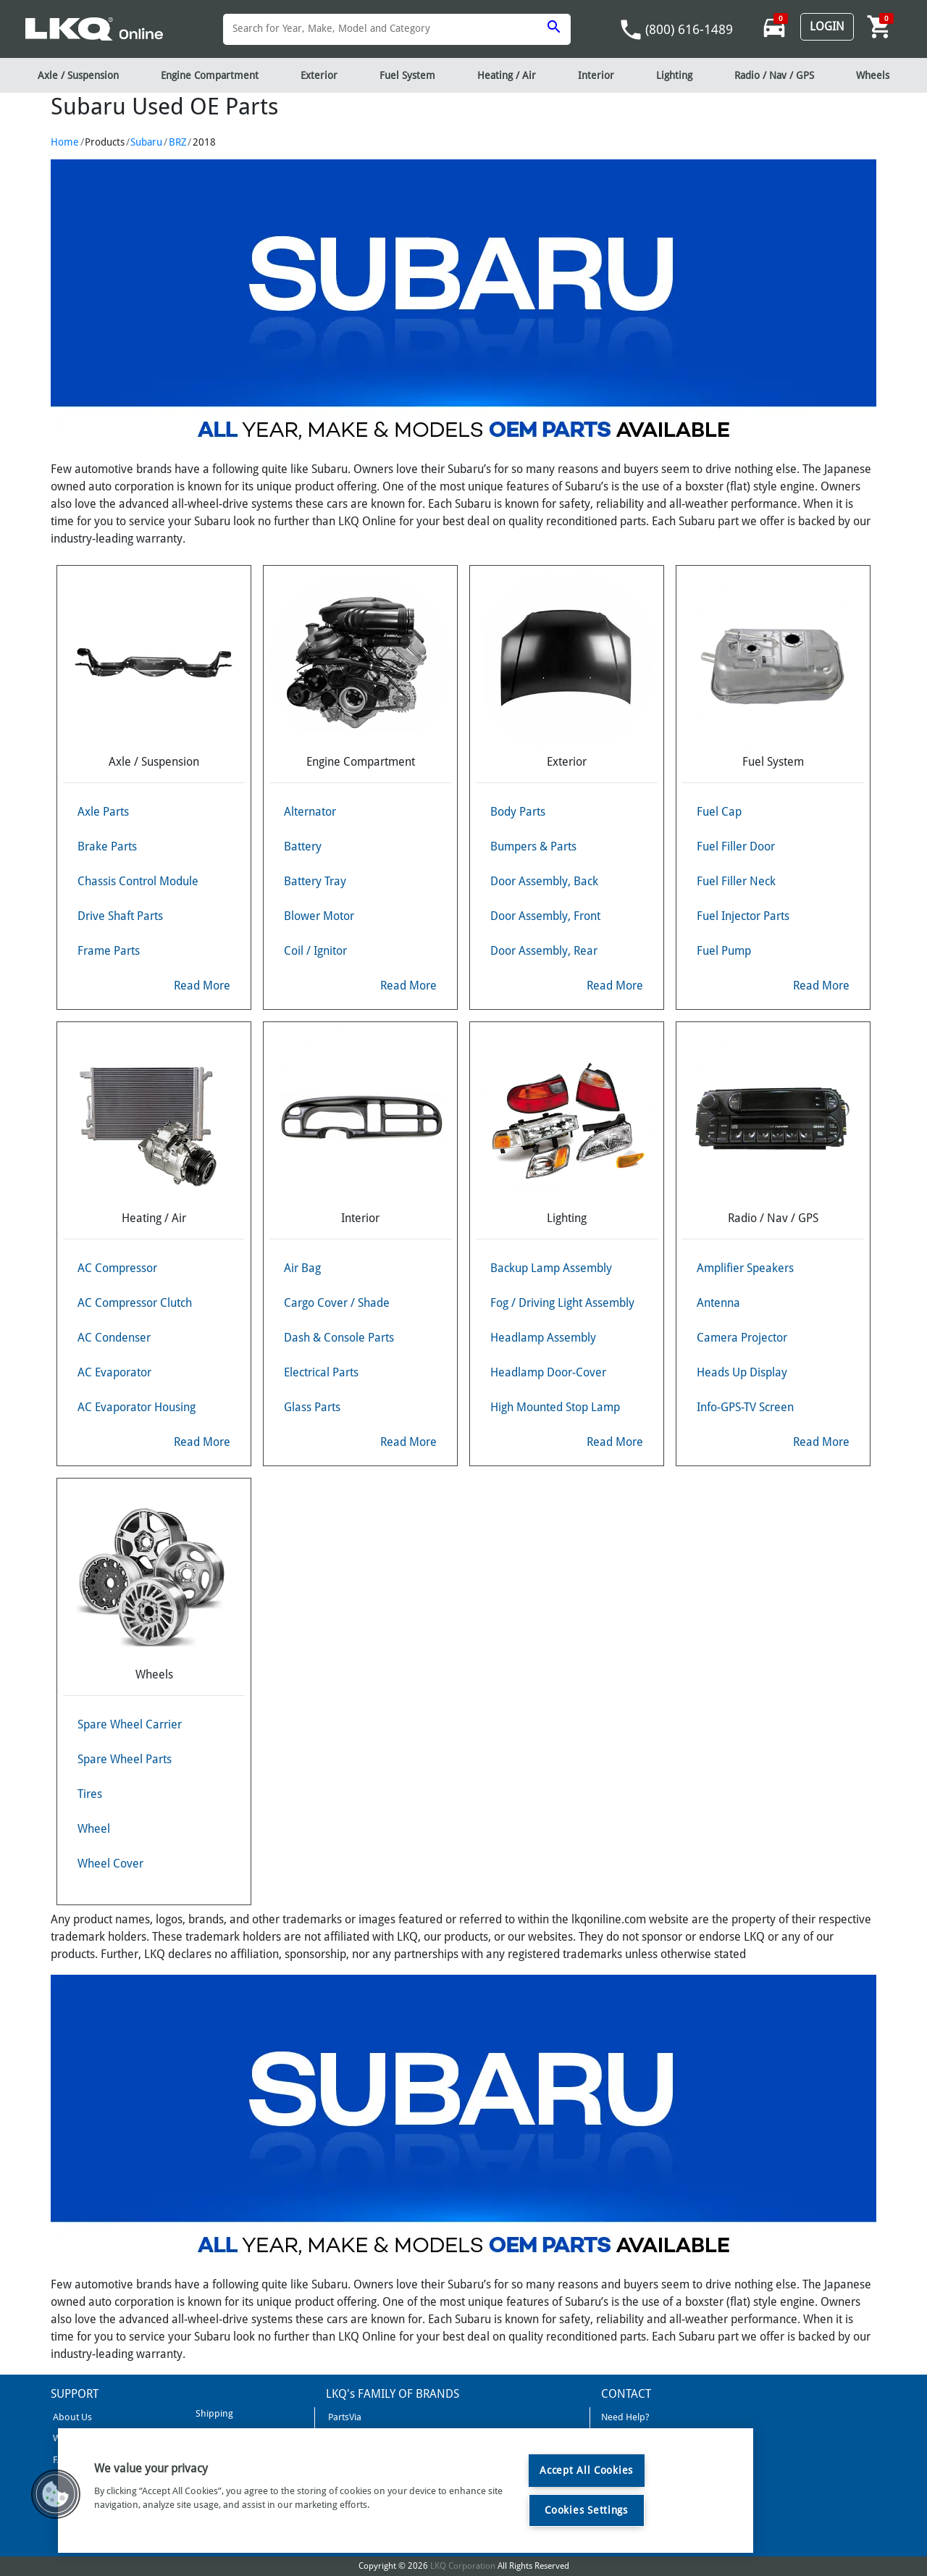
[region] (405, 2490)
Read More (202, 985)
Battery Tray (315, 881)
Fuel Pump (724, 951)
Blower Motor (319, 916)
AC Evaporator (114, 1372)
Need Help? (625, 2417)
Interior (596, 75)
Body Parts (517, 812)
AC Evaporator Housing (136, 1407)
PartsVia (343, 2417)
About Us (71, 2417)
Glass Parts (312, 1407)
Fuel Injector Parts (743, 916)
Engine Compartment (210, 75)
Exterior (319, 75)
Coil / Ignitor (315, 951)
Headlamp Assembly (543, 1338)
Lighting (674, 75)
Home (65, 142)
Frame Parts (108, 951)
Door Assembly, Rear (543, 951)
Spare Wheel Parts (124, 1759)
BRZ (178, 142)
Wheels (872, 75)
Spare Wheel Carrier (129, 1724)
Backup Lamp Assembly (551, 1268)
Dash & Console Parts (339, 1338)
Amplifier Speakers (745, 1268)
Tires (89, 1794)
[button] (56, 2494)
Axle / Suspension (78, 75)
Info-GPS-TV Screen (745, 1407)
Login (827, 26)
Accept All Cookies (586, 2470)
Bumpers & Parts (533, 846)
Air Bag (302, 1268)
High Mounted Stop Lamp (555, 1407)
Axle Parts (103, 812)
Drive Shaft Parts (120, 916)
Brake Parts (107, 846)
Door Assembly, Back (544, 881)
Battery (303, 846)
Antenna (718, 1303)
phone (631, 30)
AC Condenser (114, 1338)
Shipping (213, 2413)
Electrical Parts (321, 1372)
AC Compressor (117, 1268)
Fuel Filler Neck (736, 881)
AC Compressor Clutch (134, 1303)
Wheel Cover (110, 1863)
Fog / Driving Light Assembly (562, 1303)
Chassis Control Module (137, 881)
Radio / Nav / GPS (774, 75)
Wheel (93, 1829)
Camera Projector (742, 1338)
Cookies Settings (586, 2510)
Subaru (146, 142)
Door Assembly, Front (545, 916)
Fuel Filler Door (736, 846)
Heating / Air (506, 75)
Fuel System (407, 75)
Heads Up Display (742, 1372)
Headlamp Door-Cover (548, 1372)
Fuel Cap (719, 812)
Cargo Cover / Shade (337, 1303)
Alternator (310, 812)
